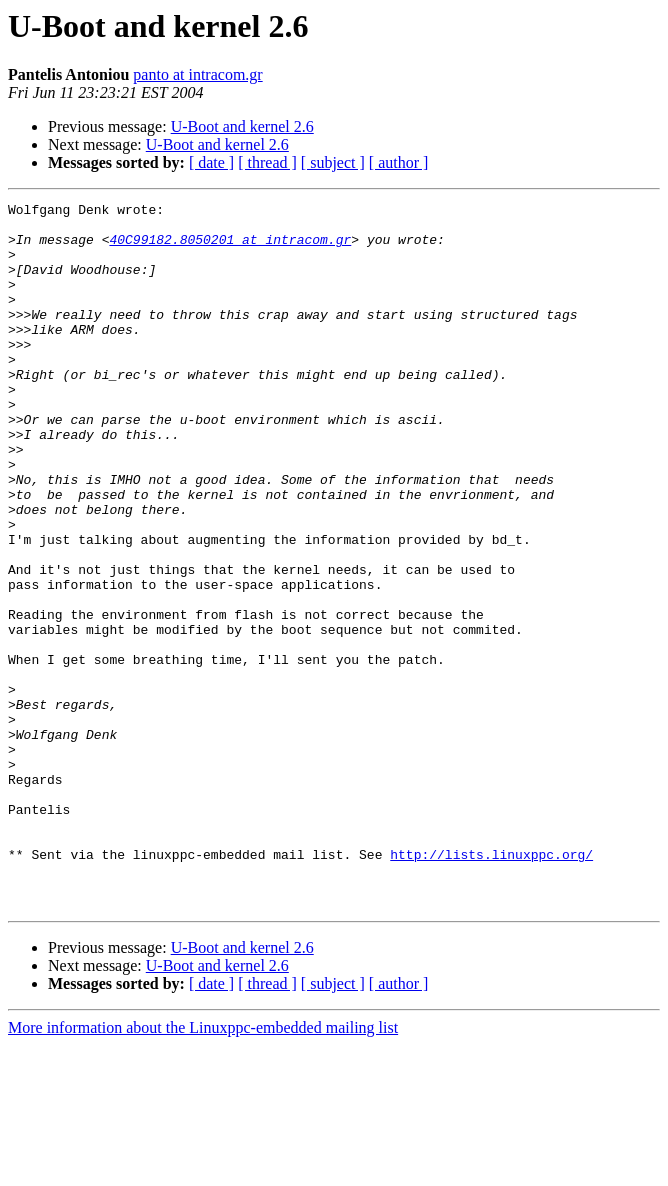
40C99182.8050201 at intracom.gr (230, 248)
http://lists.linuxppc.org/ (491, 986)
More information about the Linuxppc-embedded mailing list (203, 1168)
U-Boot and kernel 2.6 (242, 126)
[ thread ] (267, 162)
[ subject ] (333, 162)
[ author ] (399, 162)
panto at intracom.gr (197, 74)
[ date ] (211, 162)
